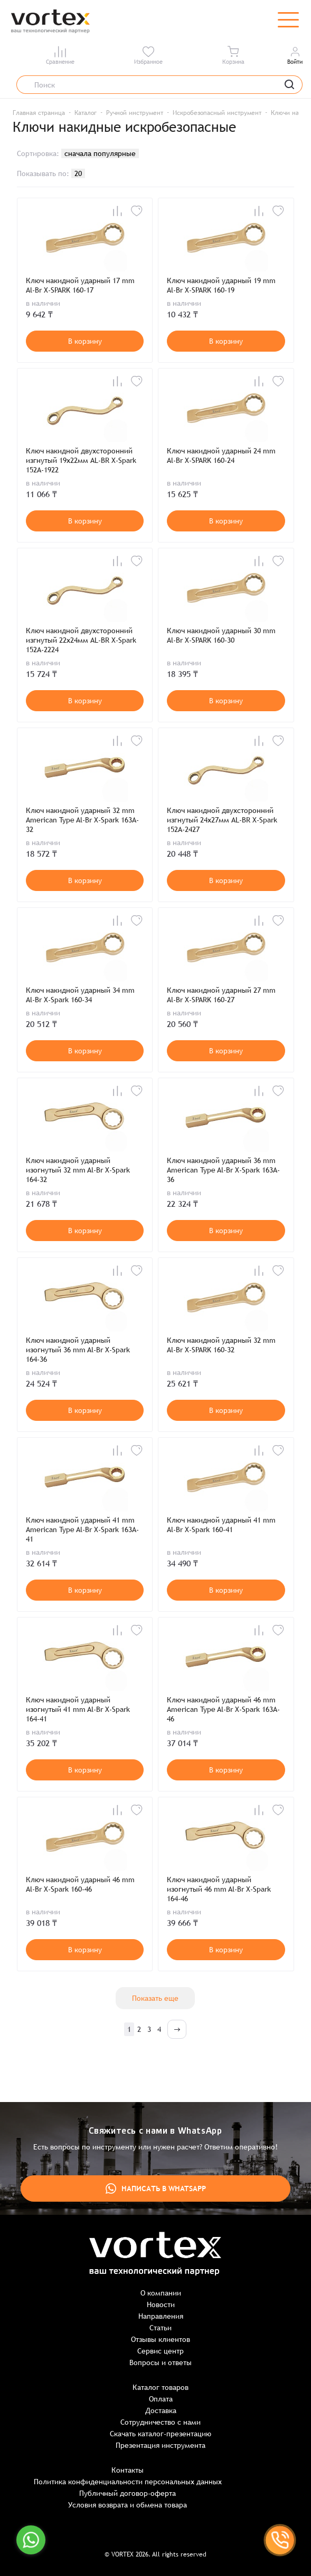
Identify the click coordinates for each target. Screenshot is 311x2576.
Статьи (160, 2327)
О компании (160, 2293)
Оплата (161, 2399)
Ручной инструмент (134, 113)
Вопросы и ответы (160, 2362)
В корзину (85, 341)
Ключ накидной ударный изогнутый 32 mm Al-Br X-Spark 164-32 (78, 1170)
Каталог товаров (161, 2387)
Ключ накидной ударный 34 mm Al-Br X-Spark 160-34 (80, 995)
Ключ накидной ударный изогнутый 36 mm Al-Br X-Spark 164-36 (78, 1349)
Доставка (160, 2410)
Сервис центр (160, 2351)
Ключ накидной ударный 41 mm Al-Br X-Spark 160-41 (221, 1525)
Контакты (127, 2470)
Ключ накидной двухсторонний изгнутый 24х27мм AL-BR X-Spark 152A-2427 (222, 820)
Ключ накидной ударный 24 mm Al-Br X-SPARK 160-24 (221, 455)
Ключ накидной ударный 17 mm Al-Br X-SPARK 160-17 (80, 285)
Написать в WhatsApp (156, 2188)
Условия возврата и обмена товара (127, 2505)
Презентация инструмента (160, 2445)
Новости (161, 2304)
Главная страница (39, 113)
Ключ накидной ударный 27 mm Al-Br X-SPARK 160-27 (221, 995)
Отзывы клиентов (160, 2339)
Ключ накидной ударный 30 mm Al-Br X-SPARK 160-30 (221, 635)
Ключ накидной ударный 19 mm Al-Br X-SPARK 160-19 (221, 285)
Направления (160, 2316)
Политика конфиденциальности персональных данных (128, 2481)
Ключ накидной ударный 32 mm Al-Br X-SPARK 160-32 (221, 1345)
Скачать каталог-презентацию (160, 2433)
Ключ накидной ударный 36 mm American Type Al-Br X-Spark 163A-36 (223, 1170)
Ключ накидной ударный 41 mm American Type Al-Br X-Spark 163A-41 (82, 1529)
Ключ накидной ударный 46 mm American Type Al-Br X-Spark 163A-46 (223, 1709)
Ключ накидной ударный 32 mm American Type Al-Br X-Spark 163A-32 (82, 820)
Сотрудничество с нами (160, 2422)
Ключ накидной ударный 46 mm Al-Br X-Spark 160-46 (80, 1884)
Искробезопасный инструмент (217, 113)
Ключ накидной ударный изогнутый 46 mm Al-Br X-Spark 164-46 (219, 1889)
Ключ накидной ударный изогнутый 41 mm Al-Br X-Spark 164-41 (78, 1709)
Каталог (85, 113)
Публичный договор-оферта (127, 2493)
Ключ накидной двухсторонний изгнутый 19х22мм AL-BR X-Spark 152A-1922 (81, 460)
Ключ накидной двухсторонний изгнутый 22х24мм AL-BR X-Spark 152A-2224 (81, 640)
